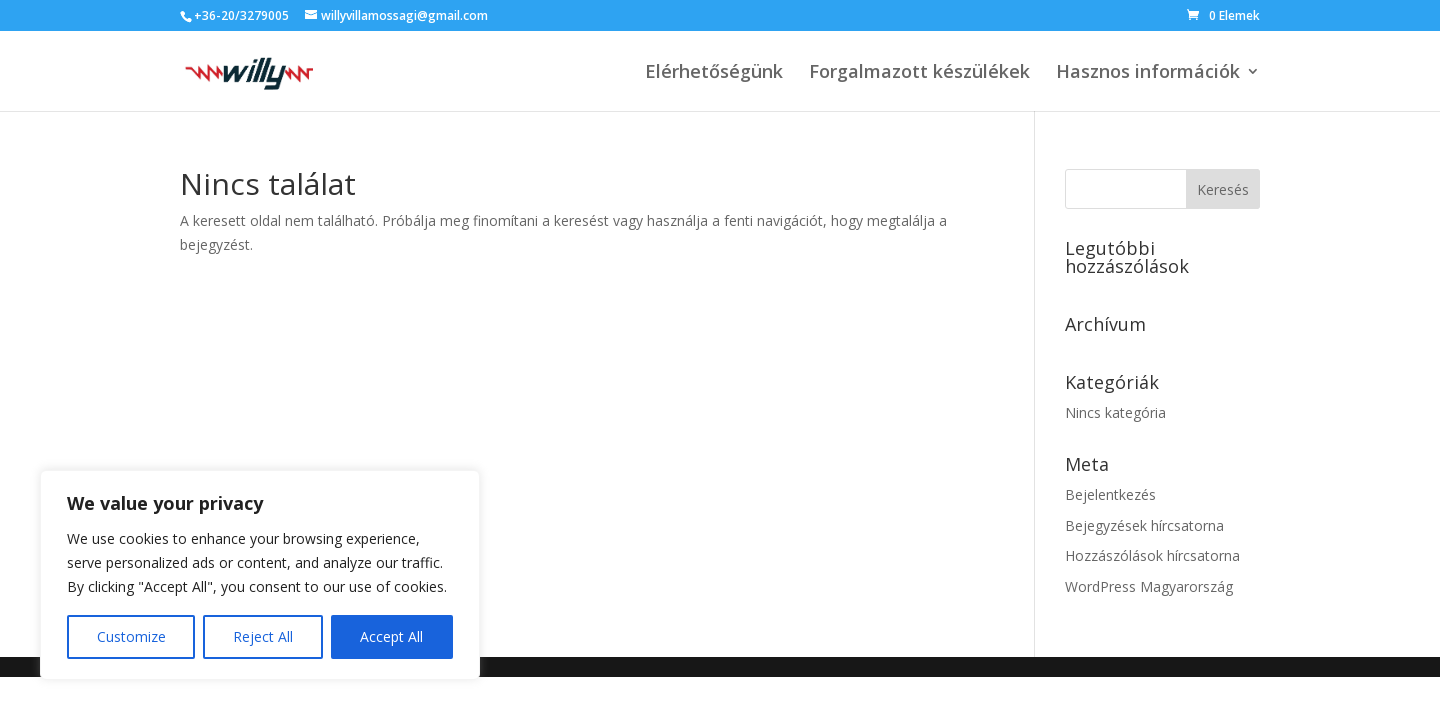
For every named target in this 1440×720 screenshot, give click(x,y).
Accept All (391, 636)
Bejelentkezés (1110, 494)
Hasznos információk (1148, 73)
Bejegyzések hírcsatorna (1144, 525)
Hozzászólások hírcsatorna (1152, 555)
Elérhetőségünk (714, 73)
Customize (131, 636)
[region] (260, 575)
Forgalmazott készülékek (919, 73)
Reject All (263, 636)
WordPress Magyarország (1149, 586)
